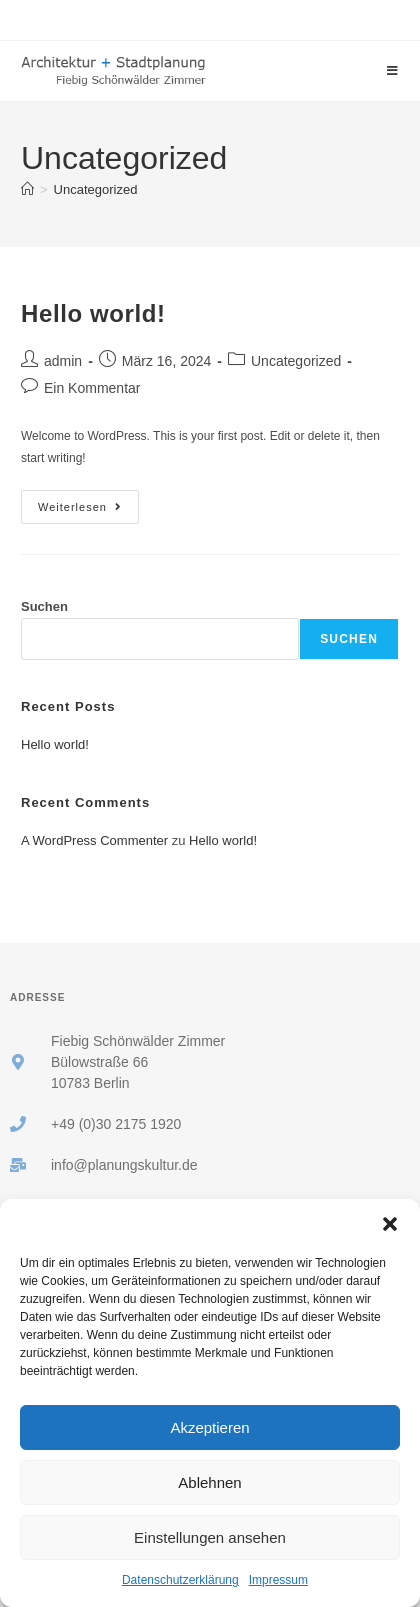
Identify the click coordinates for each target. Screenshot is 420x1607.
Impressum (278, 1580)
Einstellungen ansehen (210, 1537)
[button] (390, 1224)
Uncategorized (96, 189)
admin (63, 361)
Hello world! (93, 313)
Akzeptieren (209, 1427)
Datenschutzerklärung (180, 1580)
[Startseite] (27, 189)
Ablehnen (209, 1482)
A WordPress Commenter (94, 840)
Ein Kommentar (92, 388)
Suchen (44, 606)
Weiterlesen (88, 501)
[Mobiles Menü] (393, 71)
